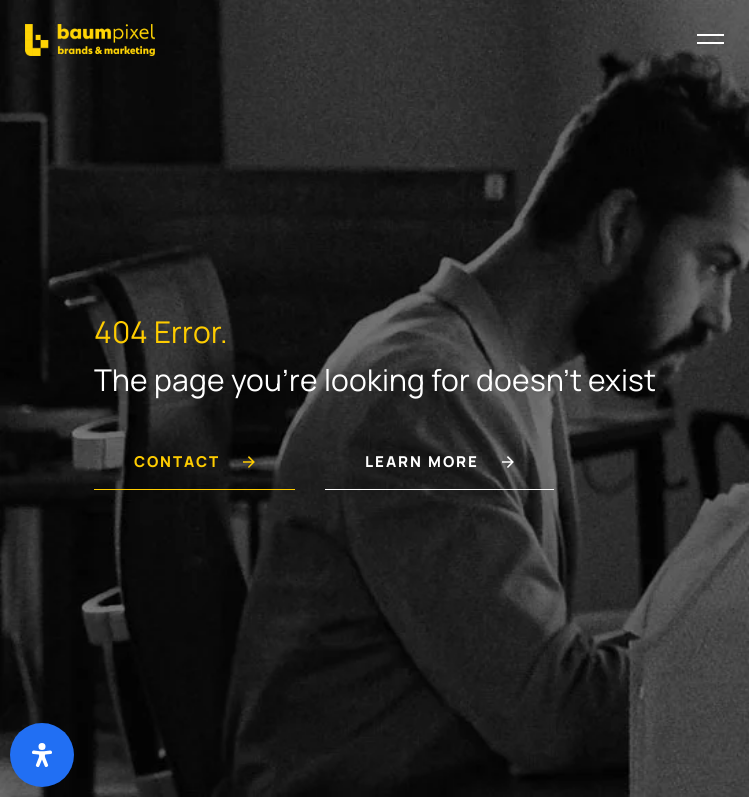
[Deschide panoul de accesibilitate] (42, 755)
